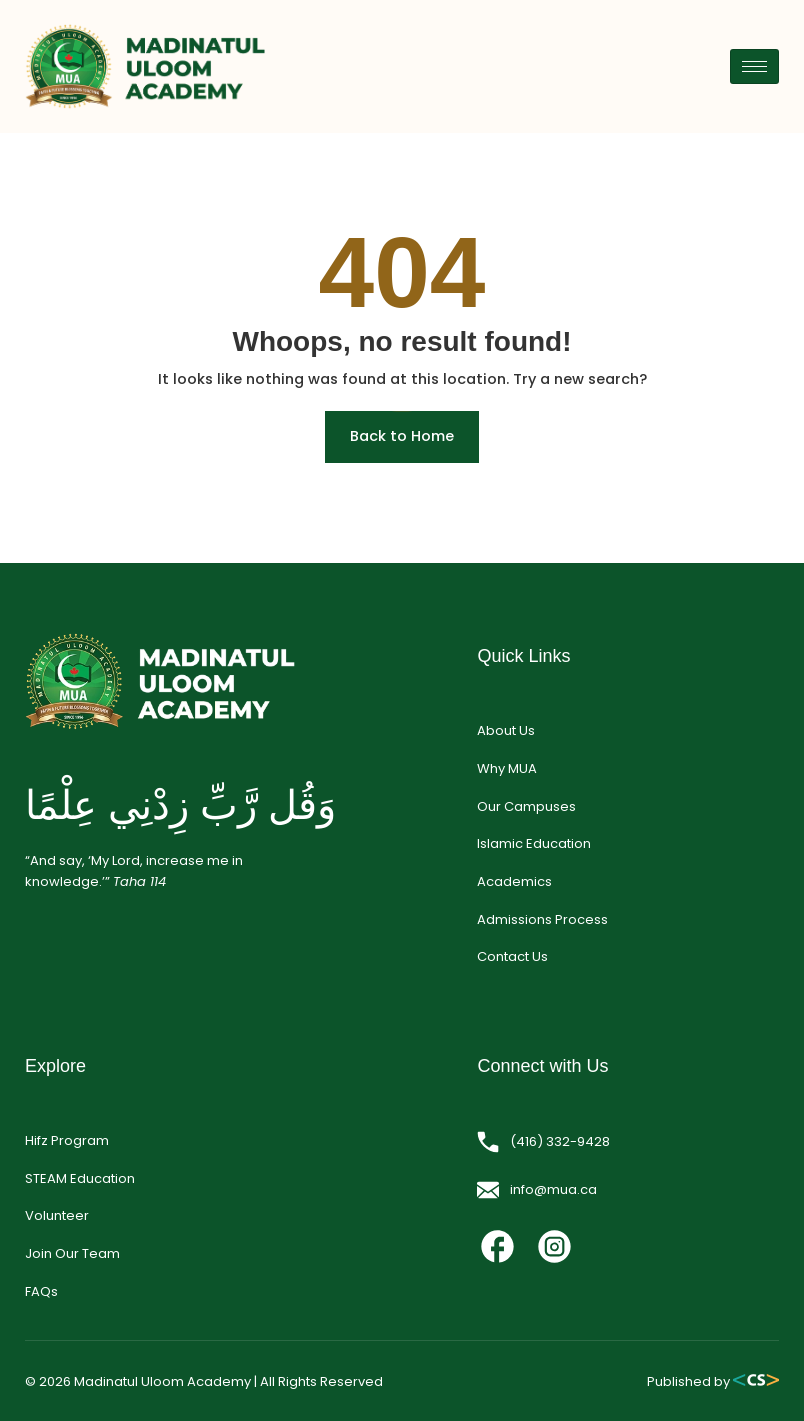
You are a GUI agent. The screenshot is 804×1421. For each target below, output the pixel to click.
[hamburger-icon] (754, 66)
